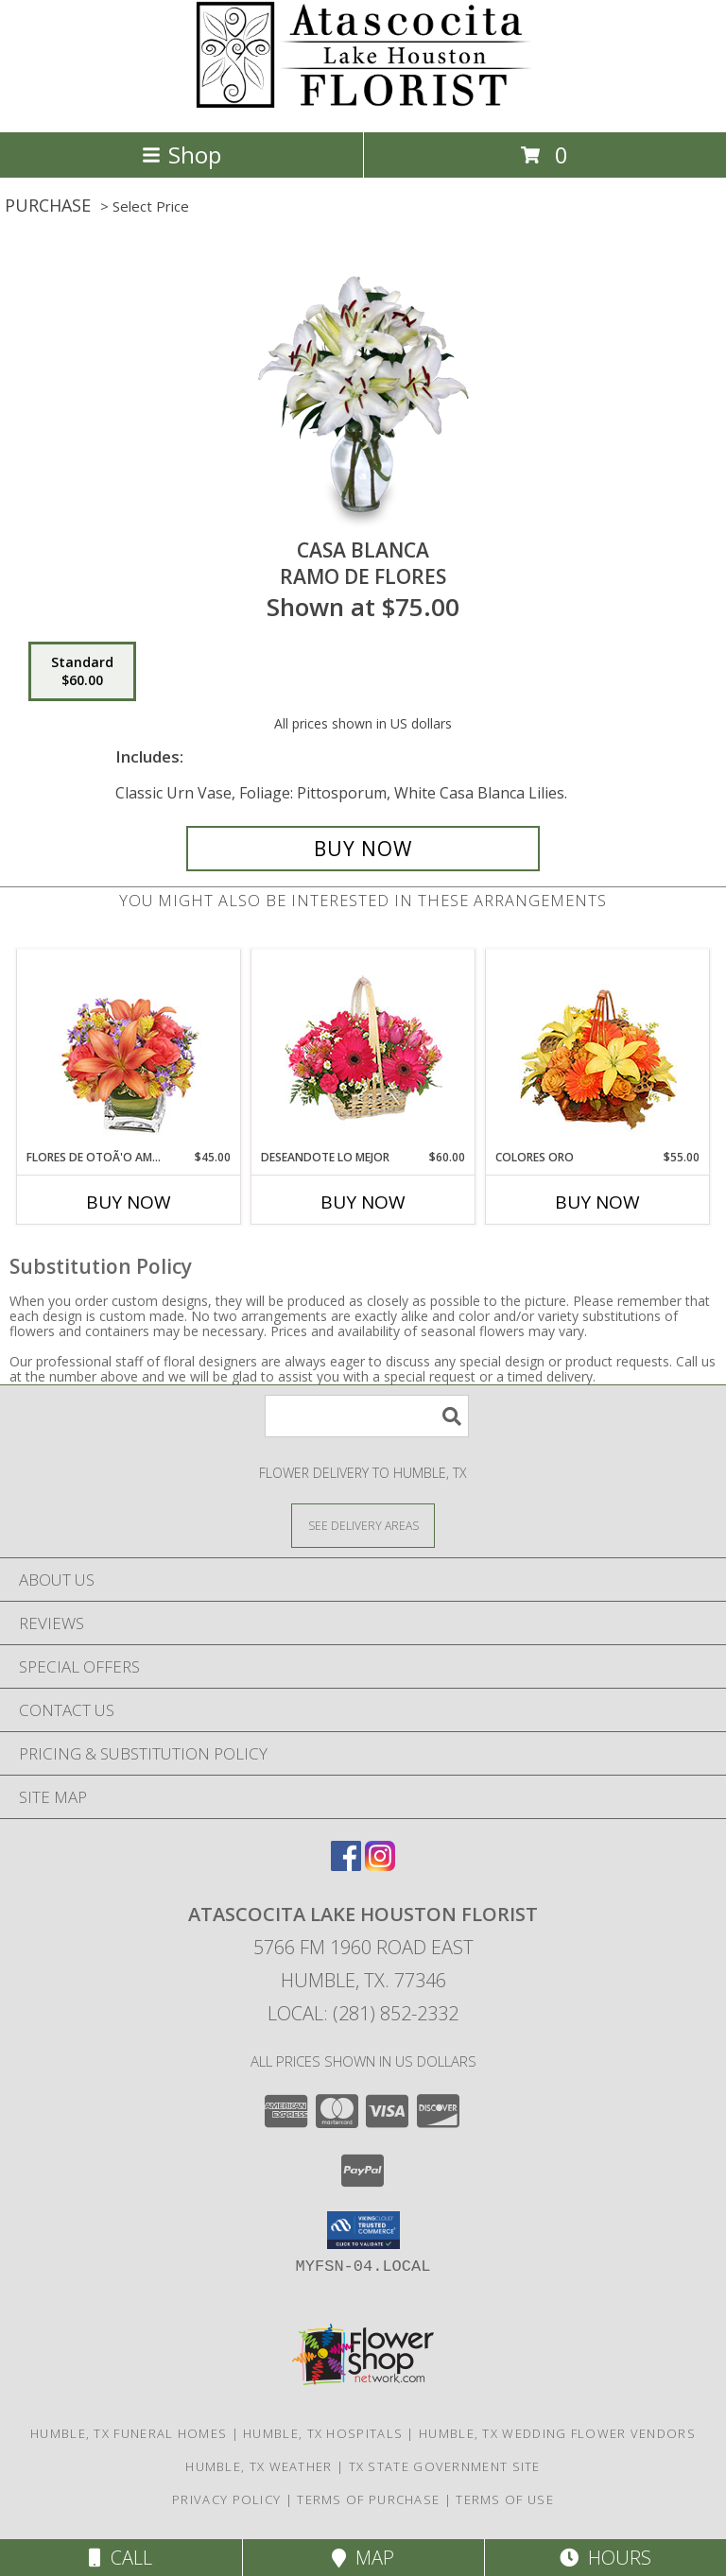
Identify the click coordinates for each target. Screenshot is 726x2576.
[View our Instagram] (380, 1865)
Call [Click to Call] (120, 2557)
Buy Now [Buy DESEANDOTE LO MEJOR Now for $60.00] (363, 1202)
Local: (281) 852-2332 (363, 2013)
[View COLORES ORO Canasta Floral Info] (598, 1049)
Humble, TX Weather (258, 2466)
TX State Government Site (445, 2466)
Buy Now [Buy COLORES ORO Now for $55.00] (597, 1202)
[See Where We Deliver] (363, 1525)
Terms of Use (505, 2499)
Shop (181, 154)
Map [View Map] (363, 2557)
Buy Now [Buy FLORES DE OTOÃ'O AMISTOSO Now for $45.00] (128, 1202)
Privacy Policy (226, 2499)
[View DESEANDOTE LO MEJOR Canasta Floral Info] (363, 1049)
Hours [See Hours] (605, 2557)
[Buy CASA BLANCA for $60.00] (363, 848)
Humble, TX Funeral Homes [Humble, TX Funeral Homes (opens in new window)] (128, 2433)
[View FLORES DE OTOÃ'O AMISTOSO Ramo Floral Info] (129, 1049)
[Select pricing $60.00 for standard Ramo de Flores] (82, 671)
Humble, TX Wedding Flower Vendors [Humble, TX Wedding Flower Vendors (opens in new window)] (557, 2433)
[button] (363, 2230)
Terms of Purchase (368, 2499)
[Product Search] (367, 1416)
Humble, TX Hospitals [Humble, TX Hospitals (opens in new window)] (323, 2433)
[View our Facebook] (346, 1865)
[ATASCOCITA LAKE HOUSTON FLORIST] (363, 104)
